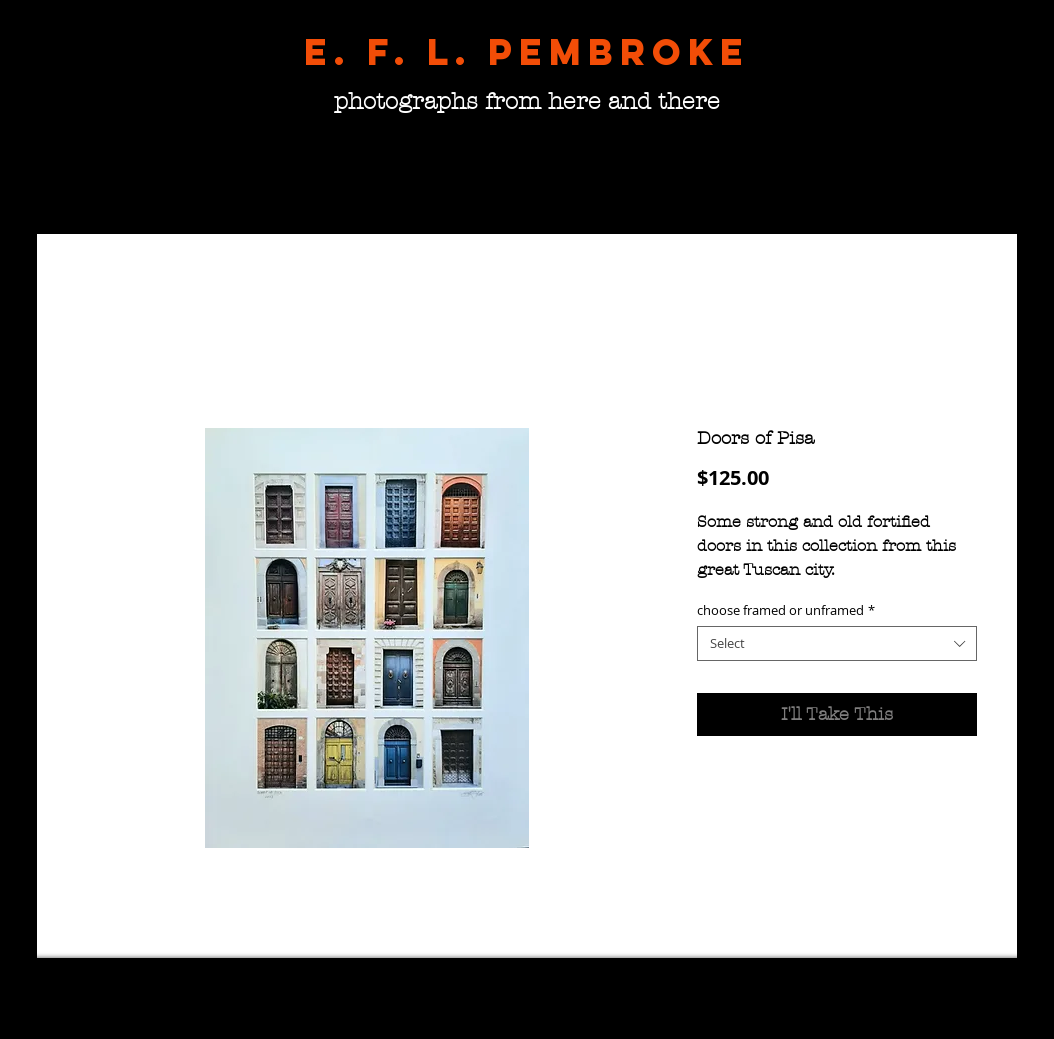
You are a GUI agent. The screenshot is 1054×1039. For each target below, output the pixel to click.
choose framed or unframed (786, 610)
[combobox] (837, 643)
